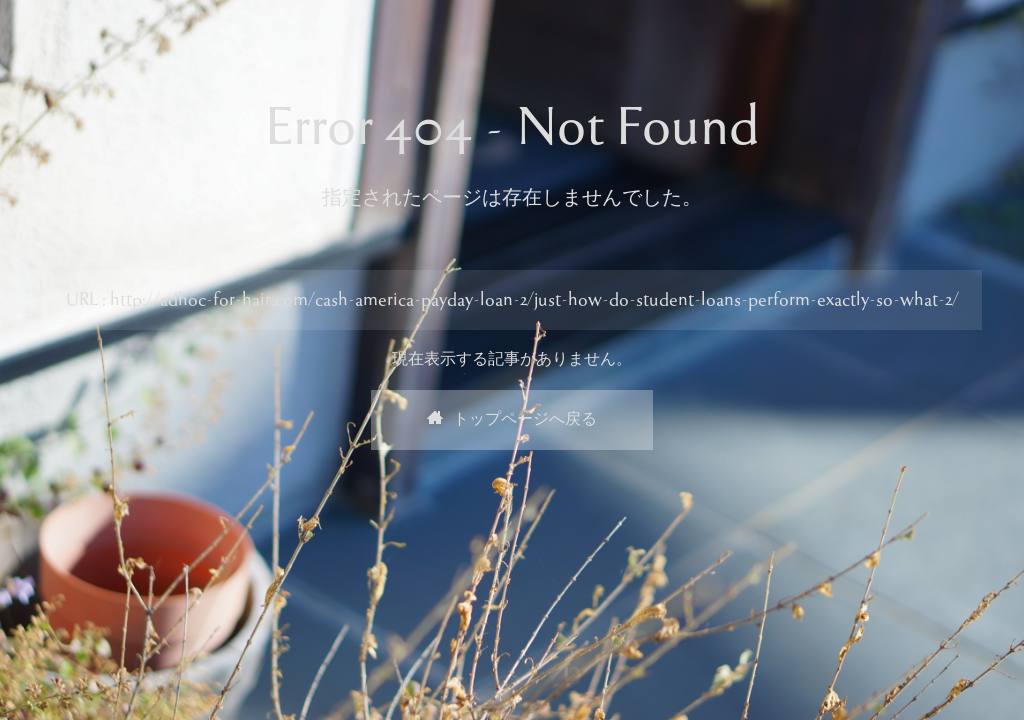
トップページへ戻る (512, 420)
